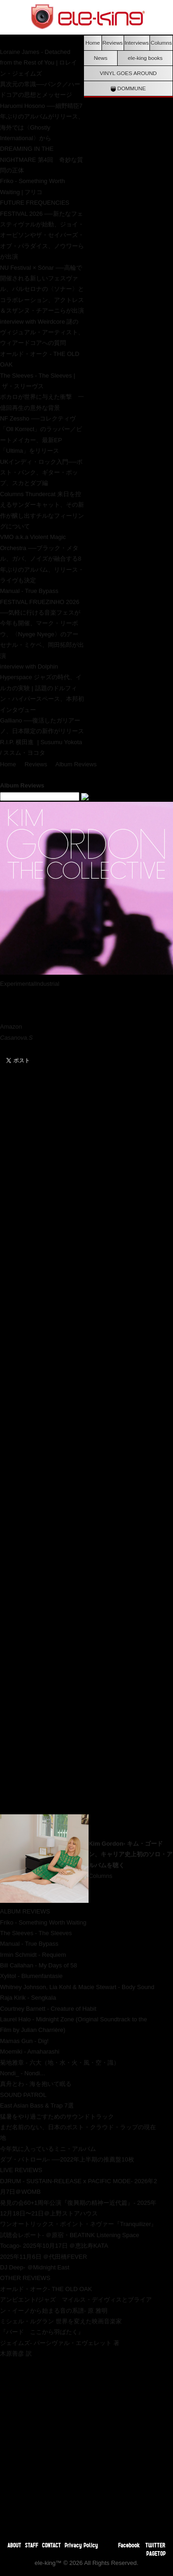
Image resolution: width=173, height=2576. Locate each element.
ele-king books (145, 58)
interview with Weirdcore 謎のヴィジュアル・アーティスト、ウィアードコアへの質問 (42, 332)
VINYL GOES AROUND (128, 73)
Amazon (11, 1026)
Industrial (47, 983)
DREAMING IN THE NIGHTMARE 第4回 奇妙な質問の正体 (41, 159)
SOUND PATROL (23, 2094)
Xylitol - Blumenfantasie (31, 1975)
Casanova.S (17, 1037)
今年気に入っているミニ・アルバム (48, 2148)
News (100, 58)
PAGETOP (156, 2553)
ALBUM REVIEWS (25, 1911)
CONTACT (51, 2544)
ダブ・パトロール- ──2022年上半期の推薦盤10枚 (67, 2159)
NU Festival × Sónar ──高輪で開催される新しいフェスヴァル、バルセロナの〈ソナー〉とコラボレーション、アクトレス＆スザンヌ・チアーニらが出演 (42, 289)
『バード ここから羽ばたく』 (42, 2331)
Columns (161, 43)
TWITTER (155, 2544)
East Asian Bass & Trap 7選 (37, 2105)
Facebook (129, 2544)
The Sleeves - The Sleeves (36, 1933)
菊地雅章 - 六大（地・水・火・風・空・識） (59, 2062)
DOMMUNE (128, 88)
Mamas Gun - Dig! (24, 2040)
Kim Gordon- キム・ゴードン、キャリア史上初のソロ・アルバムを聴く (131, 1854)
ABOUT (14, 2544)
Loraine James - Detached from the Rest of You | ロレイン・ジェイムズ (38, 62)
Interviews (137, 43)
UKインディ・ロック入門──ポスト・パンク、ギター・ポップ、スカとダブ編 (41, 472)
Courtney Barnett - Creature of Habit (48, 2008)
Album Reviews (76, 764)
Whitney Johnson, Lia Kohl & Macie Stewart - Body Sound (77, 1987)
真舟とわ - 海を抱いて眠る (36, 2083)
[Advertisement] (86, 2445)
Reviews (112, 43)
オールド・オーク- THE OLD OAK (46, 2289)
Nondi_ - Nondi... (22, 2073)
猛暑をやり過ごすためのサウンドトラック (57, 2116)
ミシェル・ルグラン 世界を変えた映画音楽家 (61, 2321)
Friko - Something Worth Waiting (43, 1922)
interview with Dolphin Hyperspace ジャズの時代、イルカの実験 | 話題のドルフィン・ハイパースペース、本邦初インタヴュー (42, 688)
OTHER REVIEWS (25, 2277)
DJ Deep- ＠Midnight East (34, 2267)
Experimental (17, 983)
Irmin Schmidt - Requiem (33, 1954)
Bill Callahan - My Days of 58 (38, 1965)
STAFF (31, 2544)
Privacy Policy (81, 2544)
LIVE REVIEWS (21, 2170)
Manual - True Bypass (29, 590)
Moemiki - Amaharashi (30, 2051)
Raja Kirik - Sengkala (28, 1997)
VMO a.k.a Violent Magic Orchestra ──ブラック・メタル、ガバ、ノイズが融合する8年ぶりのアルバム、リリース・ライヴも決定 (42, 558)
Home (92, 43)
